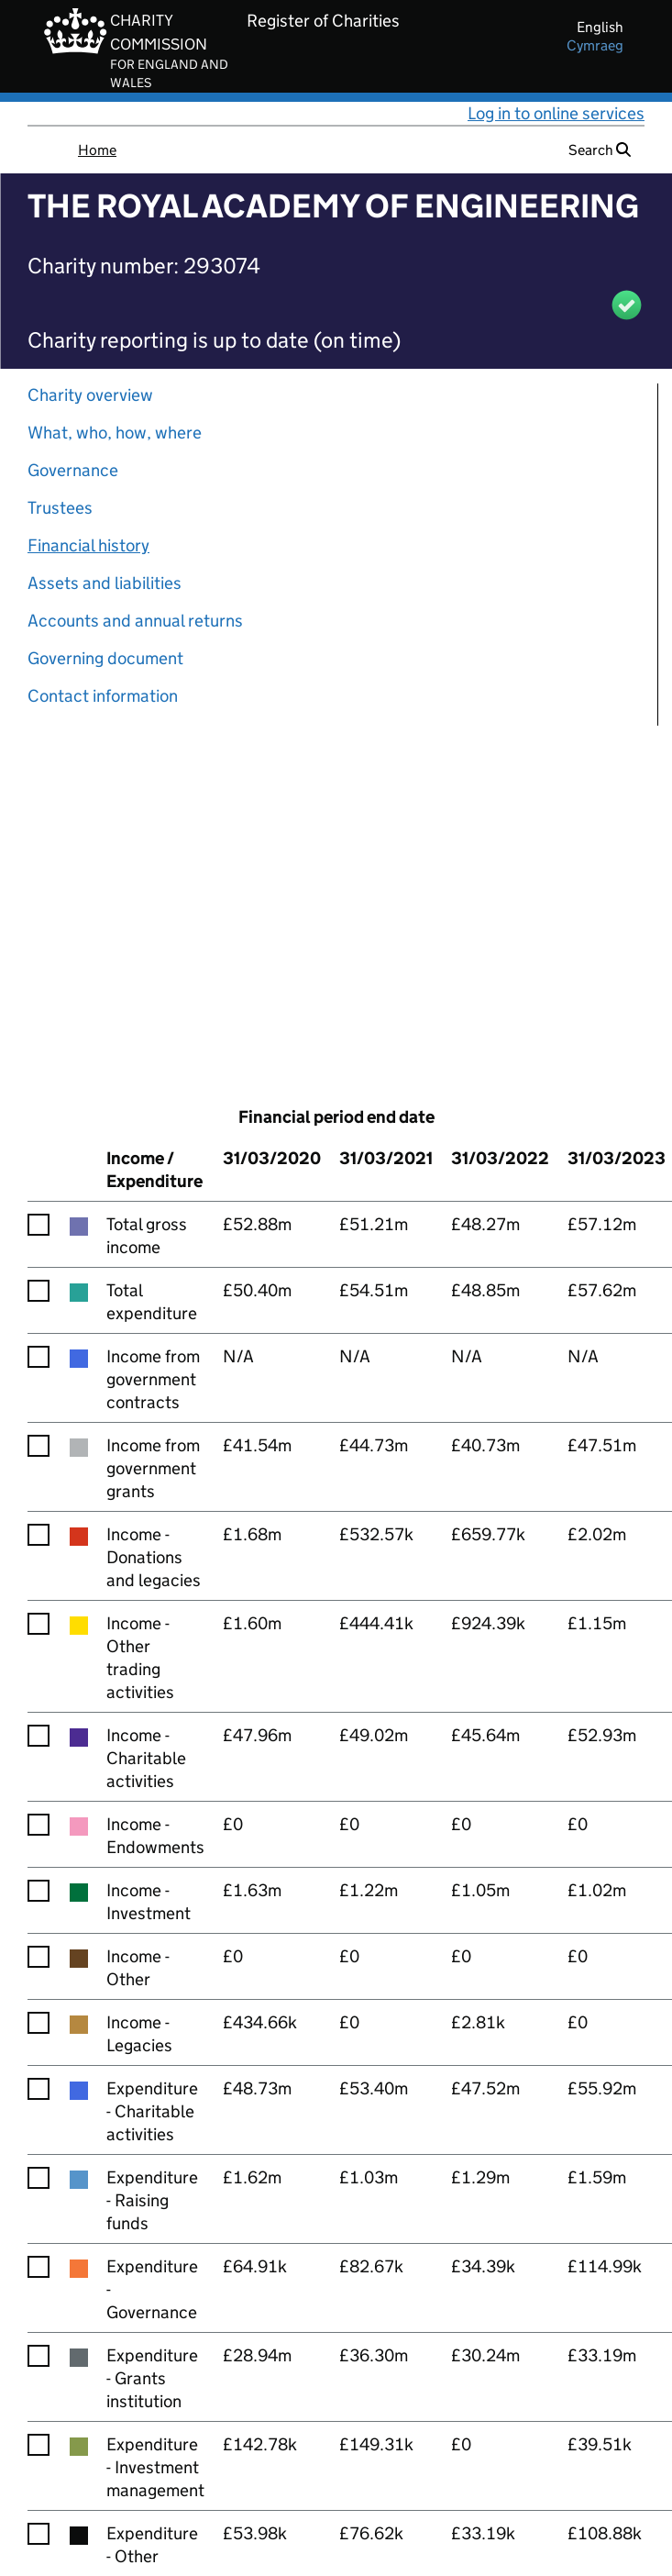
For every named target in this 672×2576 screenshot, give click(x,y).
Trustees (60, 507)
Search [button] (599, 150)
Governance (73, 470)
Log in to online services (556, 113)
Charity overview (90, 394)
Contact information (103, 695)
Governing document (105, 658)
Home (97, 150)
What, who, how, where (115, 432)
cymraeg (595, 45)
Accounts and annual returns (135, 620)
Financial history (88, 545)
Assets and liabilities (105, 583)
